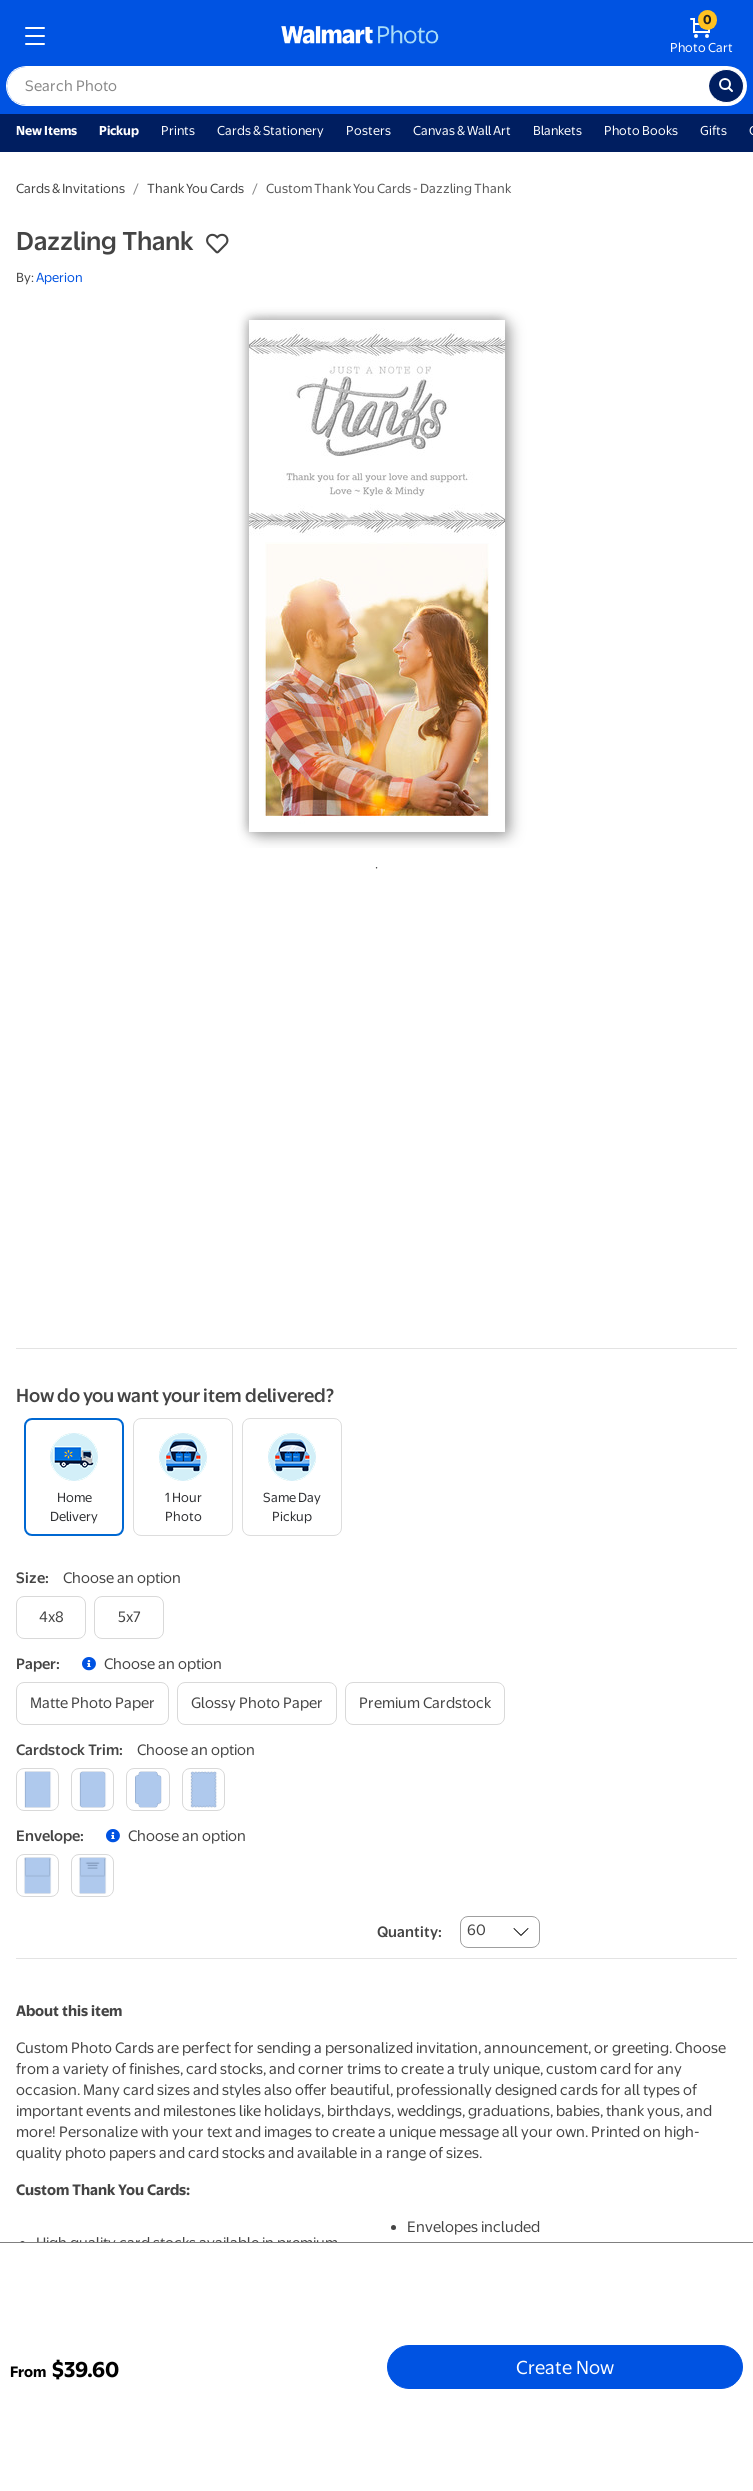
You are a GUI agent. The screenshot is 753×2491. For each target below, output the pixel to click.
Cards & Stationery (270, 130)
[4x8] (51, 1617)
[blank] (37, 1875)
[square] (37, 1789)
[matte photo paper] (92, 1703)
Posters (368, 130)
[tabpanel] (376, 576)
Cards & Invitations (70, 188)
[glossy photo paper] (257, 1703)
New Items (46, 130)
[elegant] (147, 1789)
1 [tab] (373, 864)
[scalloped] (203, 1789)
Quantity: (409, 1932)
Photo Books (641, 130)
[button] (217, 244)
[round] (92, 1789)
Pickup (119, 130)
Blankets (557, 130)
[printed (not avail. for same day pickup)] (92, 1875)
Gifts (713, 130)
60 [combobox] (476, 1930)
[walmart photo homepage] (360, 36)
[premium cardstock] (425, 1703)
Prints (178, 130)
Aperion (59, 277)
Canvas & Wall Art (462, 130)
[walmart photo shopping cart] (701, 36)
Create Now (565, 2367)
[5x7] (129, 1617)
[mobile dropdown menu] (35, 36)
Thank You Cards (195, 188)
